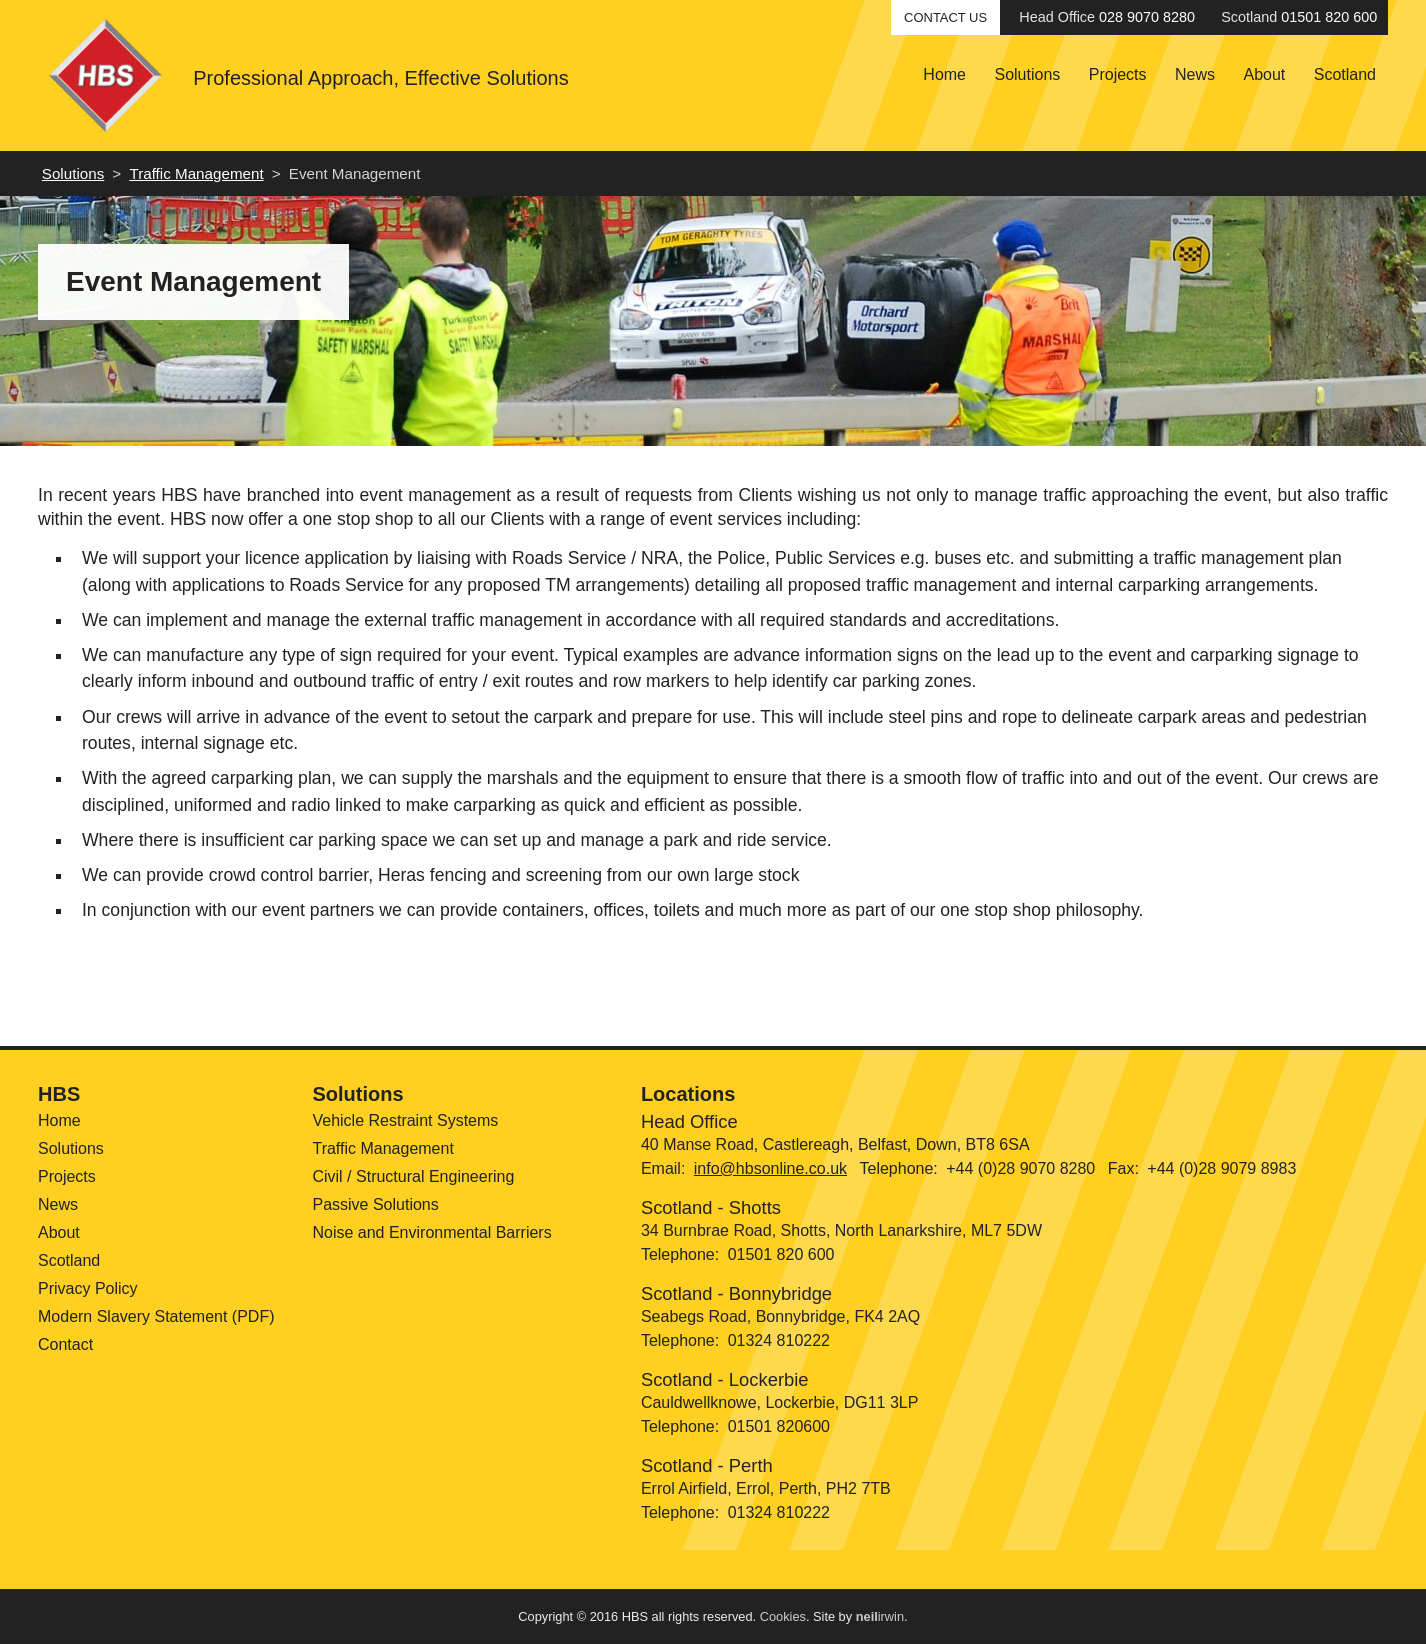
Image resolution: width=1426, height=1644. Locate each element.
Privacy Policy (88, 1288)
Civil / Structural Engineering (413, 1176)
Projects (1118, 74)
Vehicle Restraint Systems (405, 1120)
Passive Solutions (375, 1204)
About (1264, 74)
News (1195, 74)
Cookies (783, 1616)
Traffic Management (196, 173)
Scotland (1345, 74)
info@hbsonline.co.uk (770, 1168)
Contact (65, 1344)
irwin (880, 1616)
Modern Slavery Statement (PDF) (156, 1316)
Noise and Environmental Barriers (431, 1232)
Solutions (1027, 74)
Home (944, 74)
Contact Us (945, 17)
